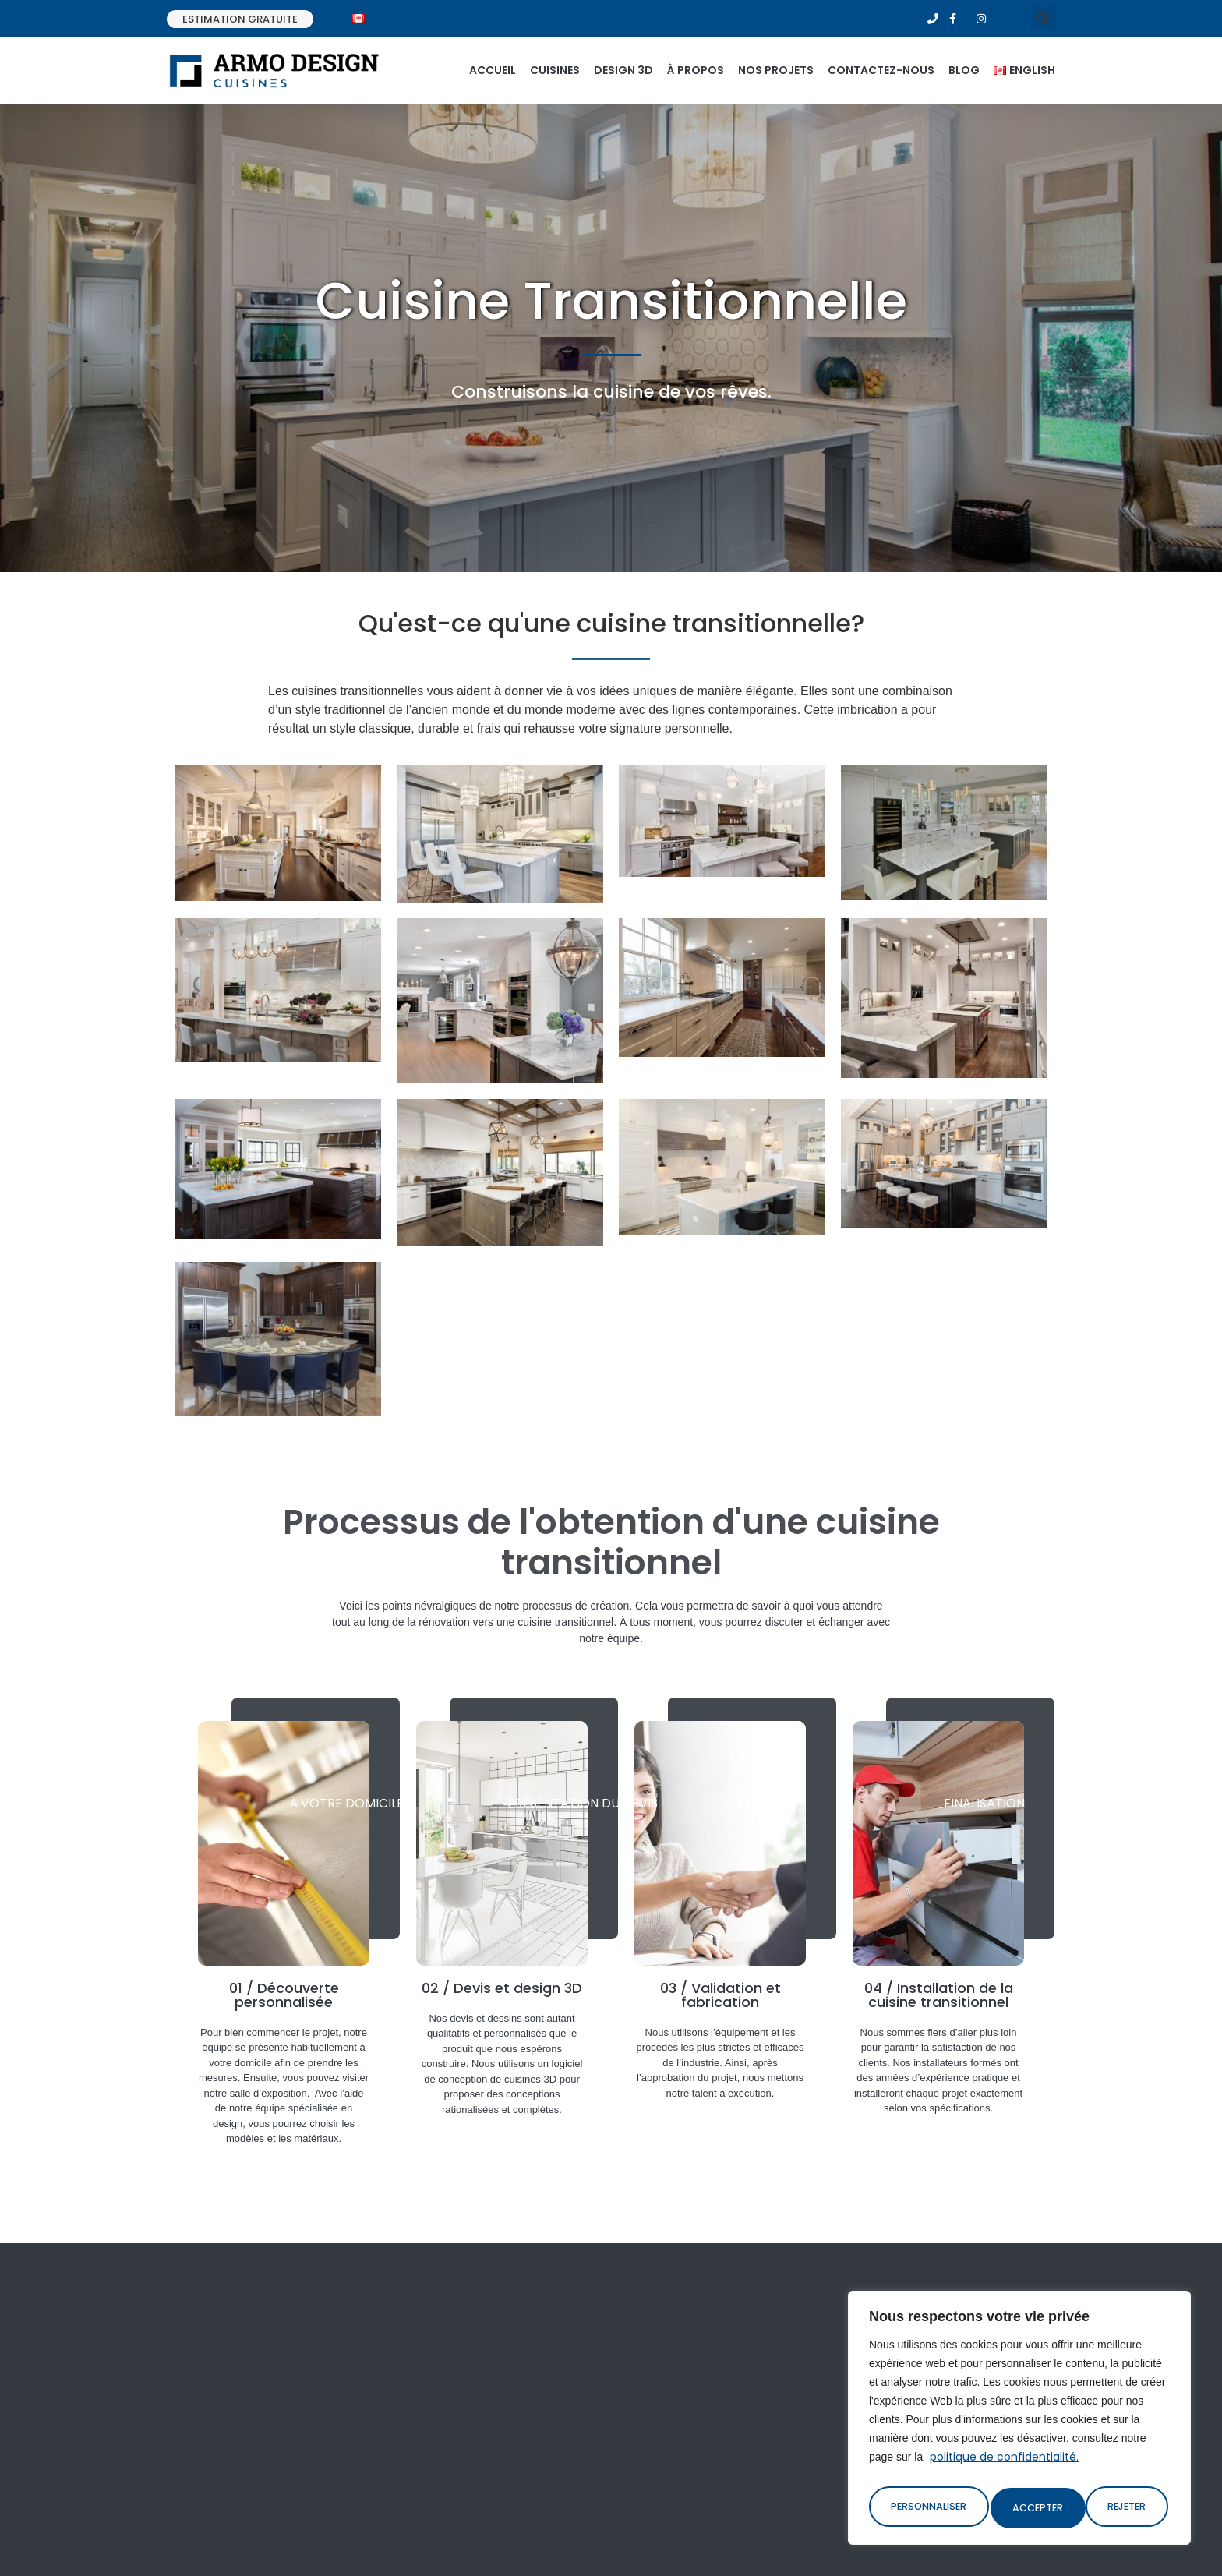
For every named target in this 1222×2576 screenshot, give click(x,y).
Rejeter (1033, 2508)
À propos (695, 70)
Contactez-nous (881, 70)
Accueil (492, 70)
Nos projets (776, 70)
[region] (1019, 2422)
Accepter (1125, 2508)
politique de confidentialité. (1004, 2466)
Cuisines (555, 70)
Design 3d (623, 70)
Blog (964, 70)
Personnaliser (928, 2508)
